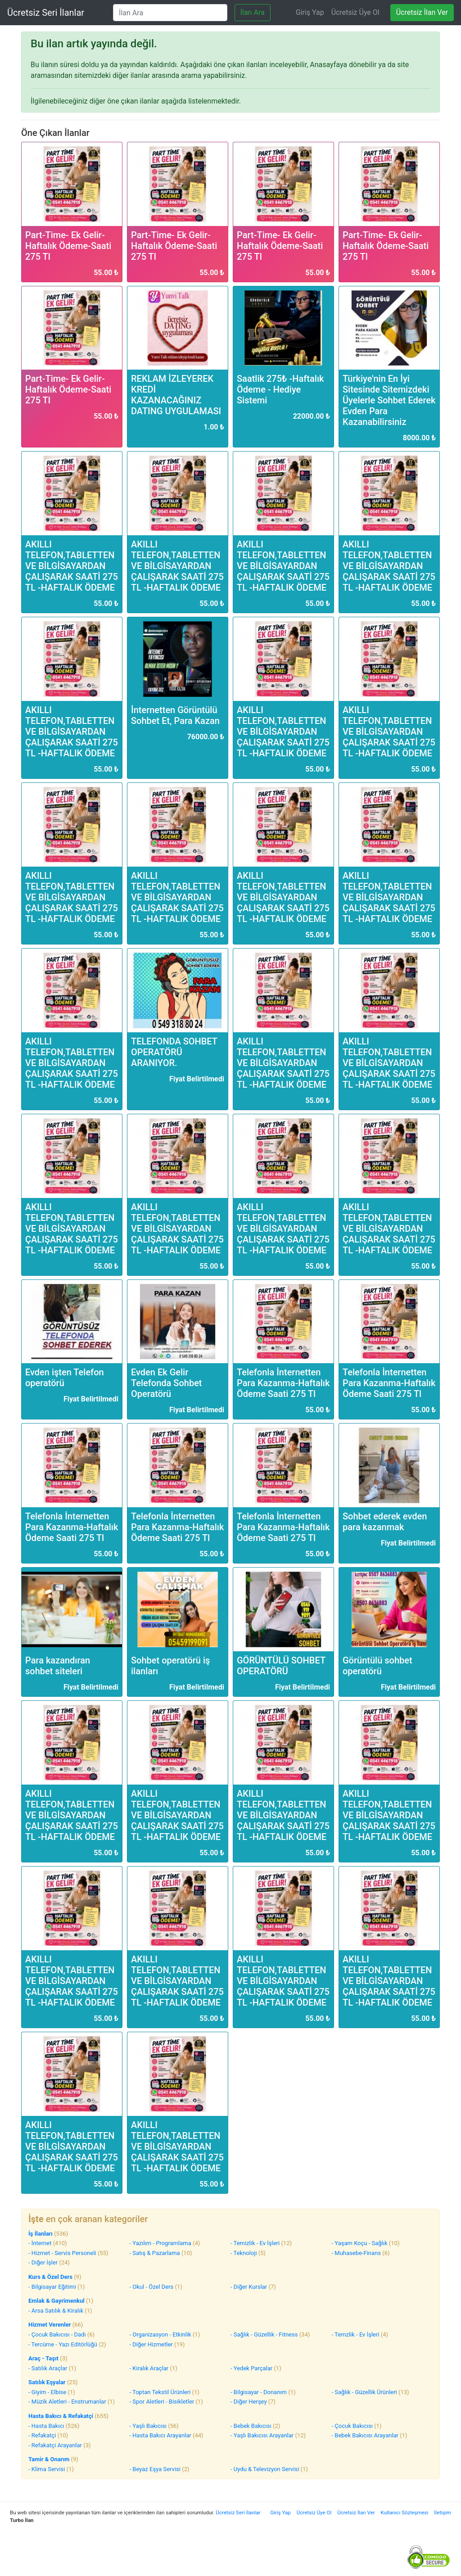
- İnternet (39, 2243)
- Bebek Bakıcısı (250, 2425)
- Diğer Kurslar (248, 2286)
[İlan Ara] (170, 12)
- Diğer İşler (43, 2262)
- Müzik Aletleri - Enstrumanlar (67, 2401)
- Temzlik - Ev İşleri (356, 2334)
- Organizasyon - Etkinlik (160, 2334)
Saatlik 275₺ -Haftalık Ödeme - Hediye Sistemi (280, 389)
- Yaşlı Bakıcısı (148, 2425)
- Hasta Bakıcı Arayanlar (160, 2435)
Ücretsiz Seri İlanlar (45, 12)
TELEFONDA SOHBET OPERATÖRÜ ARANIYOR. (174, 1052)
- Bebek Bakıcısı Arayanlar (365, 2435)
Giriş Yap (310, 12)
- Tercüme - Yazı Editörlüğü (62, 2344)
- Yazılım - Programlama (160, 2243)
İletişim (442, 2512)
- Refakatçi (42, 2435)
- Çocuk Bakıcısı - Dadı (57, 2334)
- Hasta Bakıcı (46, 2425)
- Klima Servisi (46, 2469)
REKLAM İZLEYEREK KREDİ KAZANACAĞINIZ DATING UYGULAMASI (176, 394)
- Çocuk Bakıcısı (352, 2425)
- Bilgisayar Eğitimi (52, 2286)
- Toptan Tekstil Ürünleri (160, 2392)
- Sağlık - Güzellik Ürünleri (364, 2392)
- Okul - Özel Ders (152, 2286)
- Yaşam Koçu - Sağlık (360, 2243)
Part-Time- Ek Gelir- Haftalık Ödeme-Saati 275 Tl (68, 246)
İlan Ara (252, 12)
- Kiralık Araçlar (149, 2368)
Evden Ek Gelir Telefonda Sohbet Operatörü (166, 1383)
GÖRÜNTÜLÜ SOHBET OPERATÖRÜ (281, 1666)
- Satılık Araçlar (47, 2368)
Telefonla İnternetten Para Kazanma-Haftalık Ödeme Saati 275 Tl (283, 1383)
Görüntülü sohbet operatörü (377, 1666)
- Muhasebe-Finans (356, 2253)
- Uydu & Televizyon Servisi (264, 2469)
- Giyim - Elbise (47, 2392)
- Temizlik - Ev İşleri (255, 2243)
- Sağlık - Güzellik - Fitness (264, 2334)
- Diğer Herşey (248, 2401)
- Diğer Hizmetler (151, 2344)
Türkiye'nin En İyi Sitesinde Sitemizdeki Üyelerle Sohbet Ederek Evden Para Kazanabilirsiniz (389, 400)
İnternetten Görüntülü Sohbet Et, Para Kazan (175, 715)
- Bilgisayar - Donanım (258, 2392)
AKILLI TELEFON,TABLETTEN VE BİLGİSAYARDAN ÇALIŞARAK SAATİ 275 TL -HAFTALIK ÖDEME (71, 566)
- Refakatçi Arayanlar (55, 2445)
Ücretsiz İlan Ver (356, 2512)
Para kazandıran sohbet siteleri (57, 1666)
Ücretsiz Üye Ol (355, 12)
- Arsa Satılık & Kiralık (55, 2310)
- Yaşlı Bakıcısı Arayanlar (262, 2435)
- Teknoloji (243, 2253)
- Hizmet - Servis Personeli (62, 2253)
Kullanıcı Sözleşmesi (405, 2512)
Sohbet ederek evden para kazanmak (385, 1521)
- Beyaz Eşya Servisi (155, 2469)
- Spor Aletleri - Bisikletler (162, 2401)
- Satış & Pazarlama (155, 2253)
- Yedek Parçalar (251, 2368)
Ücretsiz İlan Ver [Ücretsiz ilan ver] (422, 12)
